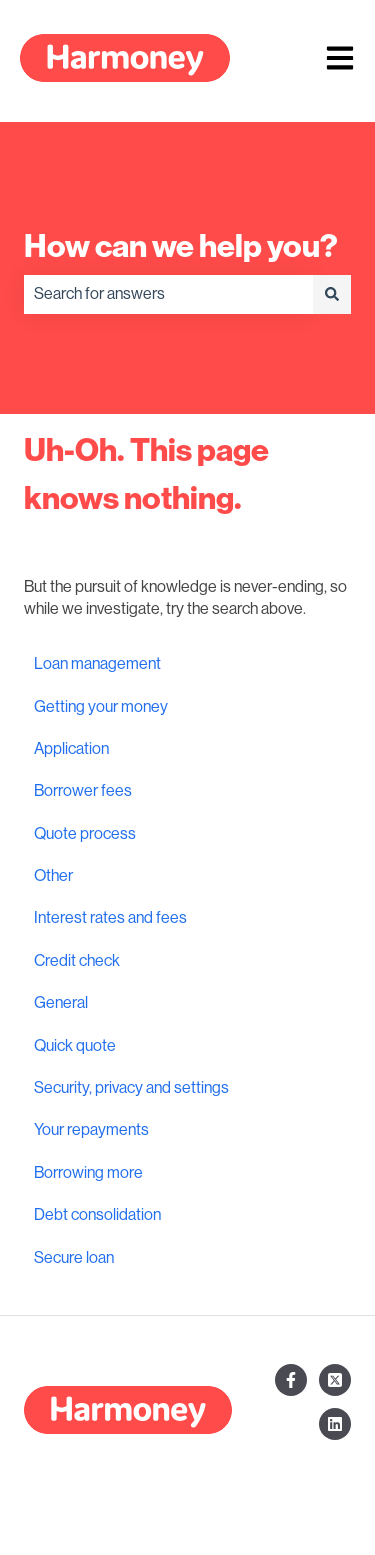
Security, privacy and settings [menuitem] (131, 1088)
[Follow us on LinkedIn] (335, 1424)
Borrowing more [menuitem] (88, 1173)
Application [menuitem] (71, 749)
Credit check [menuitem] (77, 961)
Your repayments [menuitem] (91, 1130)
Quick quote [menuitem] (75, 1046)
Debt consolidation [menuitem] (97, 1215)
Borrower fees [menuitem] (83, 791)
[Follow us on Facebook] (291, 1380)
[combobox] (168, 294)
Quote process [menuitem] (85, 834)
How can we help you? (181, 246)
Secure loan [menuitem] (74, 1258)
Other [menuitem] (53, 876)
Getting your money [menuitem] (101, 707)
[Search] (332, 294)
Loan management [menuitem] (97, 664)
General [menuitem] (61, 1003)
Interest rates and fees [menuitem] (110, 918)
